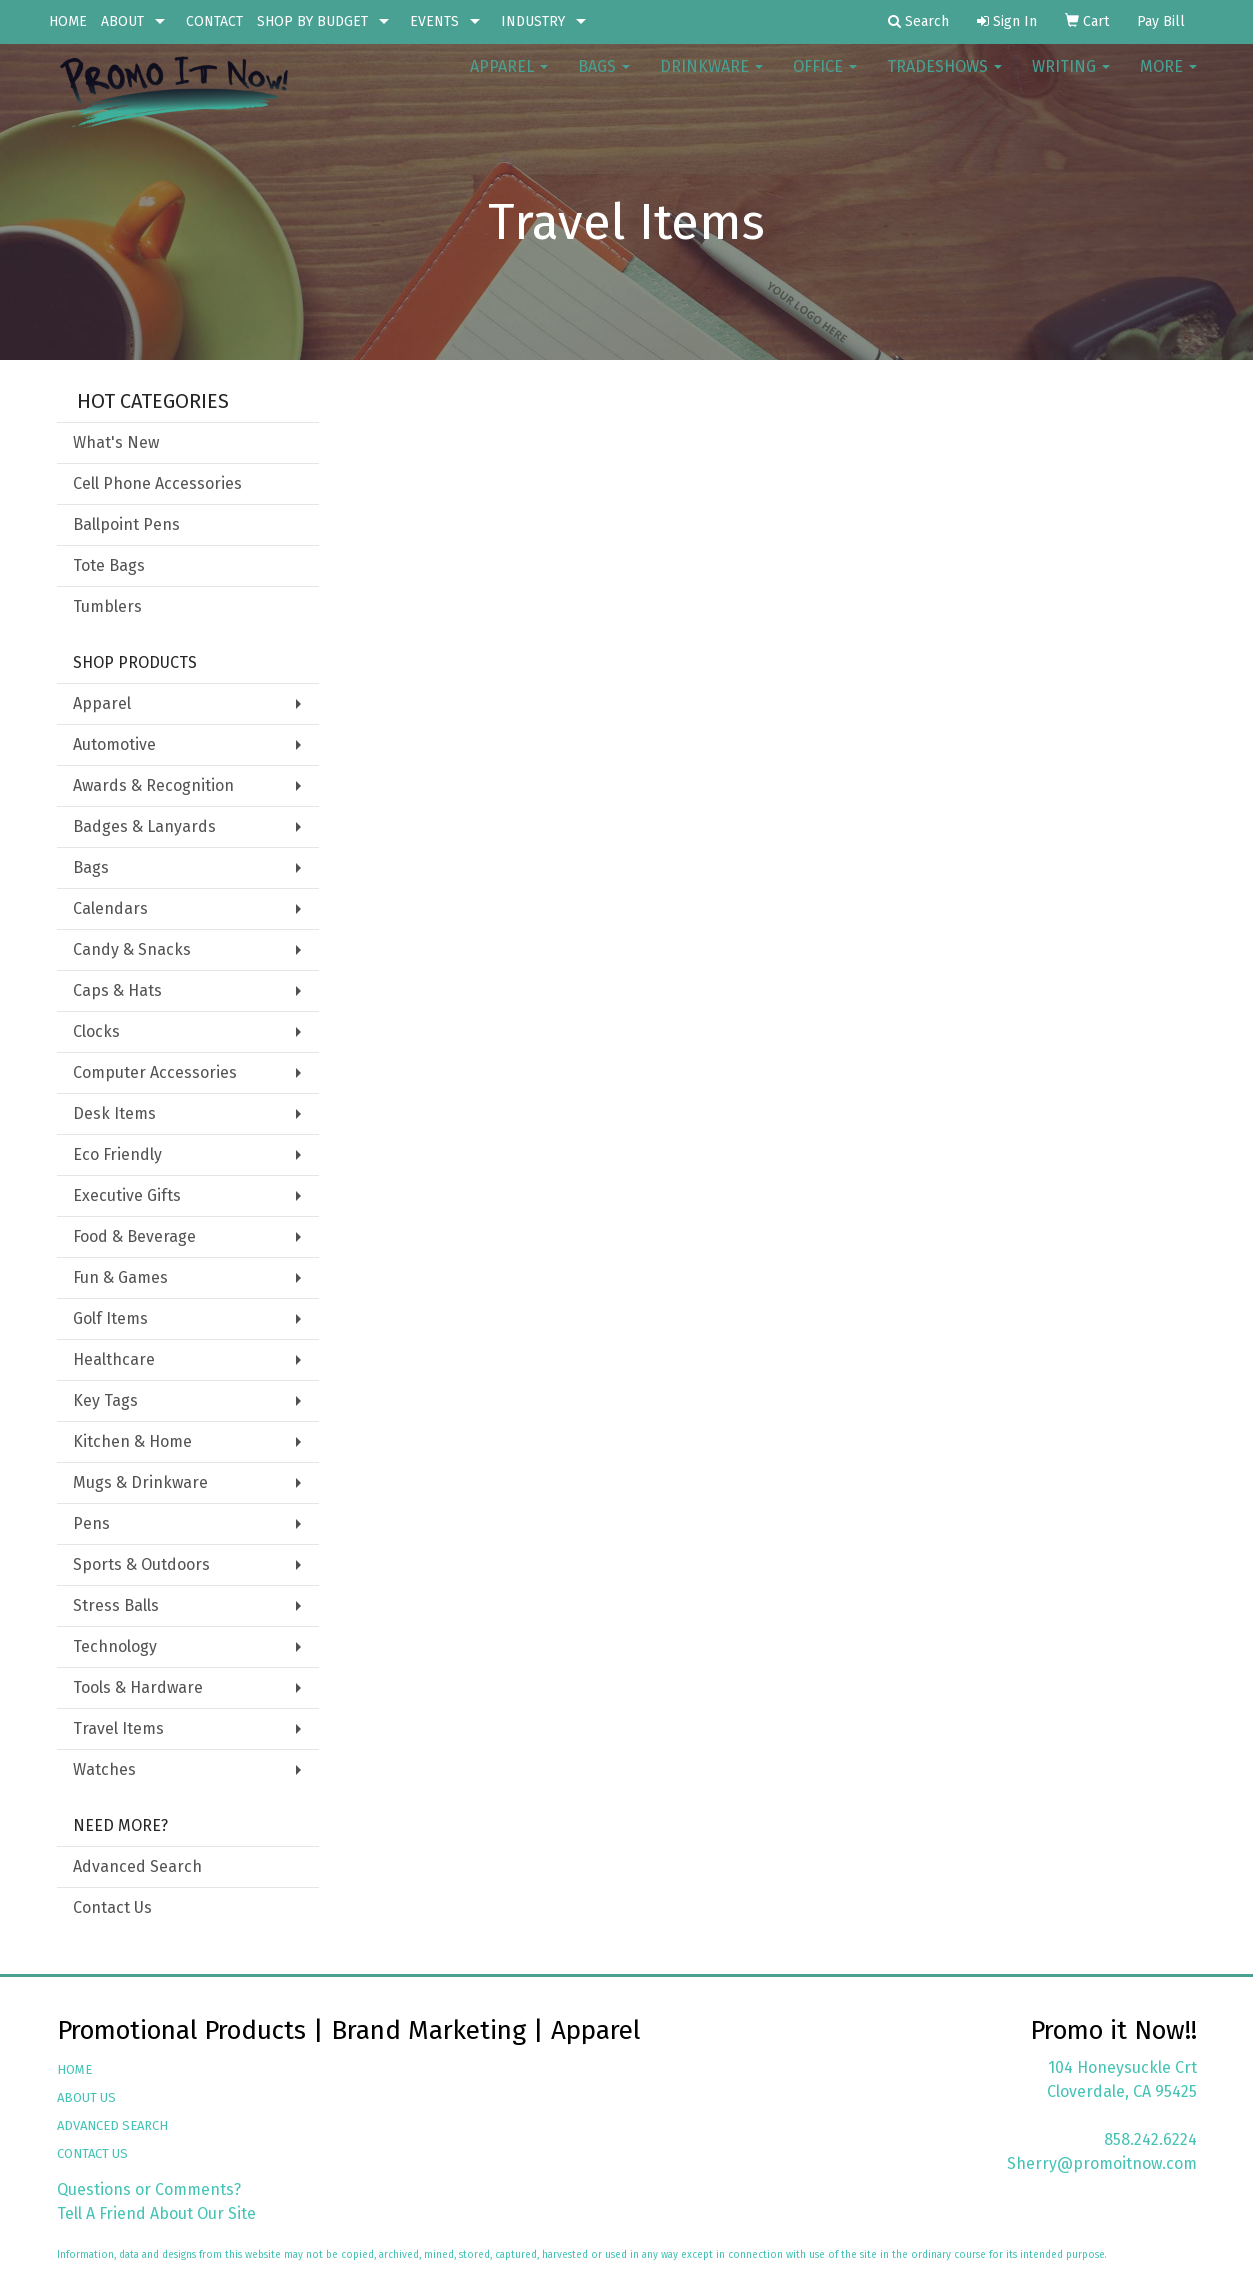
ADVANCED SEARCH (112, 2125)
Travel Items (118, 1728)
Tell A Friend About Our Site (156, 2213)
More (1168, 79)
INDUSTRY (533, 21)
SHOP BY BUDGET (312, 21)
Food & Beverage (134, 1236)
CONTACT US (92, 2153)
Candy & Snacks (132, 949)
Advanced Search (137, 1866)
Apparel (509, 79)
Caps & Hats (117, 990)
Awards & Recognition (153, 785)
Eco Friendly (117, 1154)
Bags (604, 79)
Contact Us (112, 1907)
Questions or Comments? (149, 2189)
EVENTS (434, 21)
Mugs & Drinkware (140, 1482)
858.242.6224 (1150, 2139)
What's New (116, 442)
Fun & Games (120, 1277)
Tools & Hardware (138, 1687)
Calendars (110, 908)
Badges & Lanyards (144, 826)
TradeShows (944, 79)
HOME (68, 21)
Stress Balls (116, 1605)
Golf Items (110, 1318)
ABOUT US (86, 2097)
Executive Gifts (127, 1195)
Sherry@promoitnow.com (1102, 2163)
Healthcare (114, 1359)
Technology (115, 1646)
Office (825, 79)
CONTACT (214, 21)
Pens (91, 1523)
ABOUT (122, 21)
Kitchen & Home (132, 1441)
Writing (1071, 79)
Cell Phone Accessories (157, 483)
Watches (104, 1769)
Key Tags (105, 1400)
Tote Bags (109, 565)
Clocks (96, 1031)
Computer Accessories (155, 1072)
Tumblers (107, 606)
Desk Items (114, 1113)
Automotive (114, 744)
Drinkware (711, 79)
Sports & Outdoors (141, 1564)
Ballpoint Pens (126, 524)
